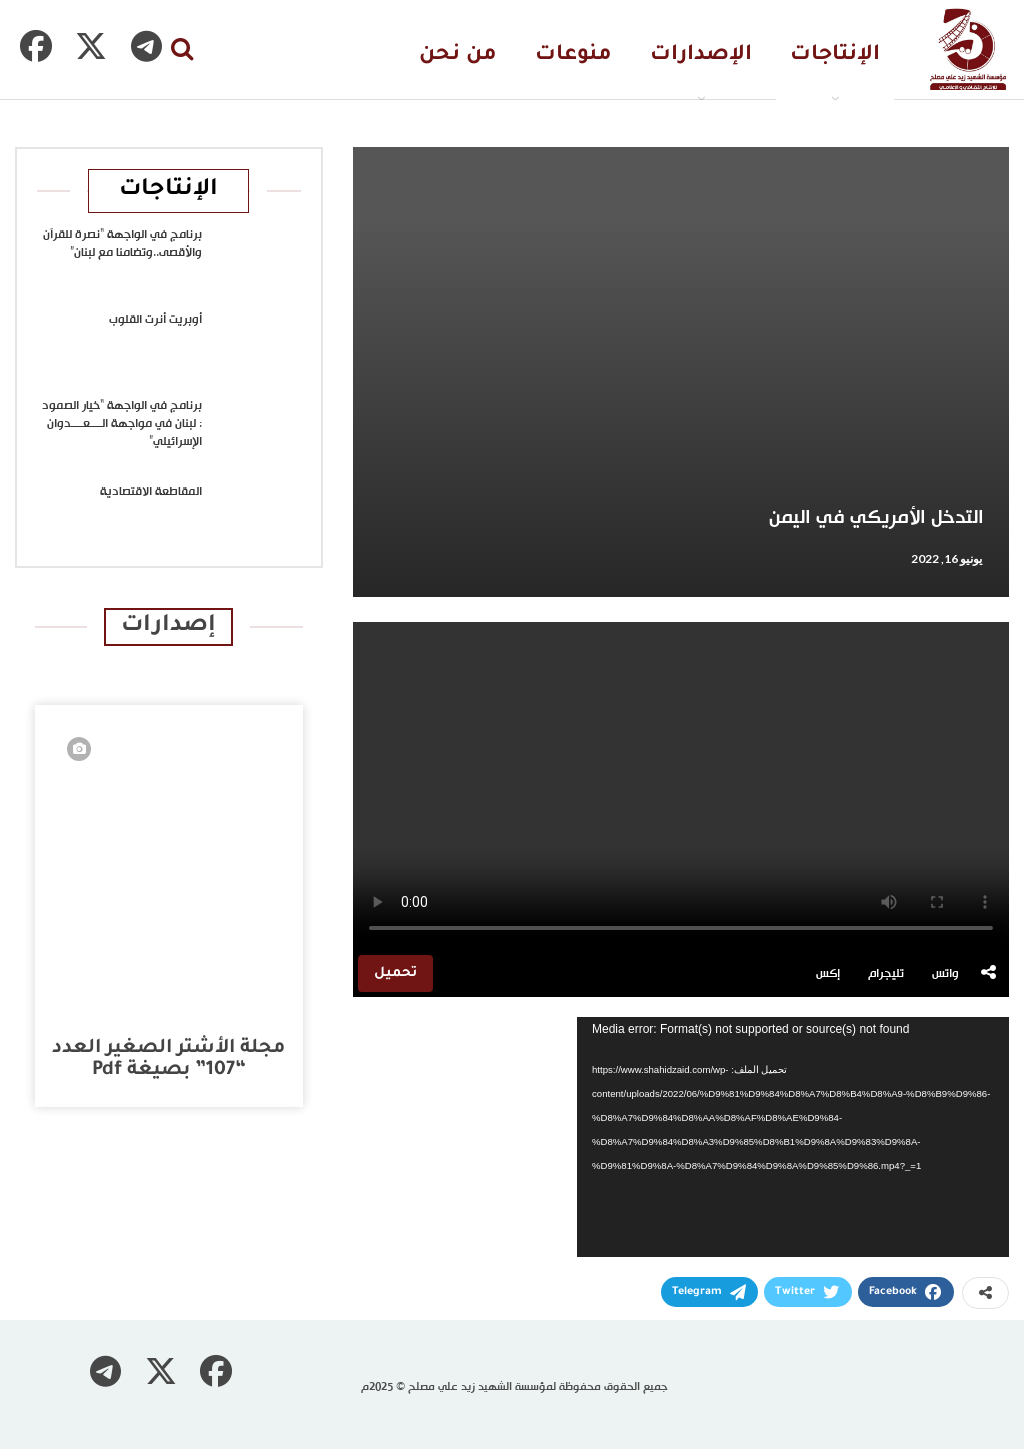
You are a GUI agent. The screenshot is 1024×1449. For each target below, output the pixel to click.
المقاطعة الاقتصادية (151, 492)
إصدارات (168, 626)
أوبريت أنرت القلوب (155, 320)
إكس (828, 974)
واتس (945, 974)
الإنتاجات (835, 55)
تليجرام (886, 974)
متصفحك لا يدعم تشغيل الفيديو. (681, 786)
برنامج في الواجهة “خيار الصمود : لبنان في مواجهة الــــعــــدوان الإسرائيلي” (122, 424)
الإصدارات (701, 55)
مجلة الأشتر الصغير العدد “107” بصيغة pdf (168, 1059)
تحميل (395, 973)
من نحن (458, 55)
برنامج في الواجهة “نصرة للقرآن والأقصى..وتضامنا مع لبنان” (122, 244)
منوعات (573, 55)
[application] (793, 1137)
